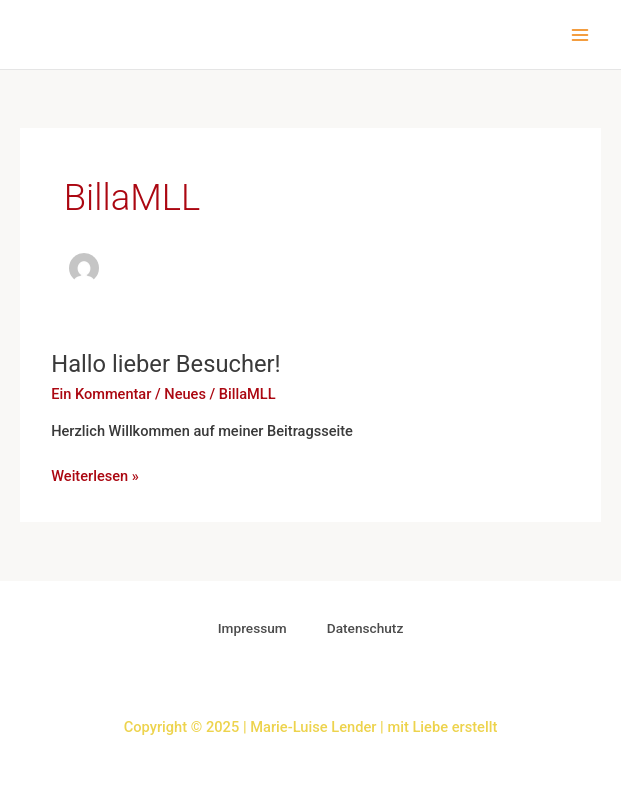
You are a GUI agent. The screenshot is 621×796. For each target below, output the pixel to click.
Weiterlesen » (95, 475)
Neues (185, 394)
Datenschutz (365, 628)
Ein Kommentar (101, 394)
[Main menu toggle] (580, 35)
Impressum (252, 628)
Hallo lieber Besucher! (165, 364)
